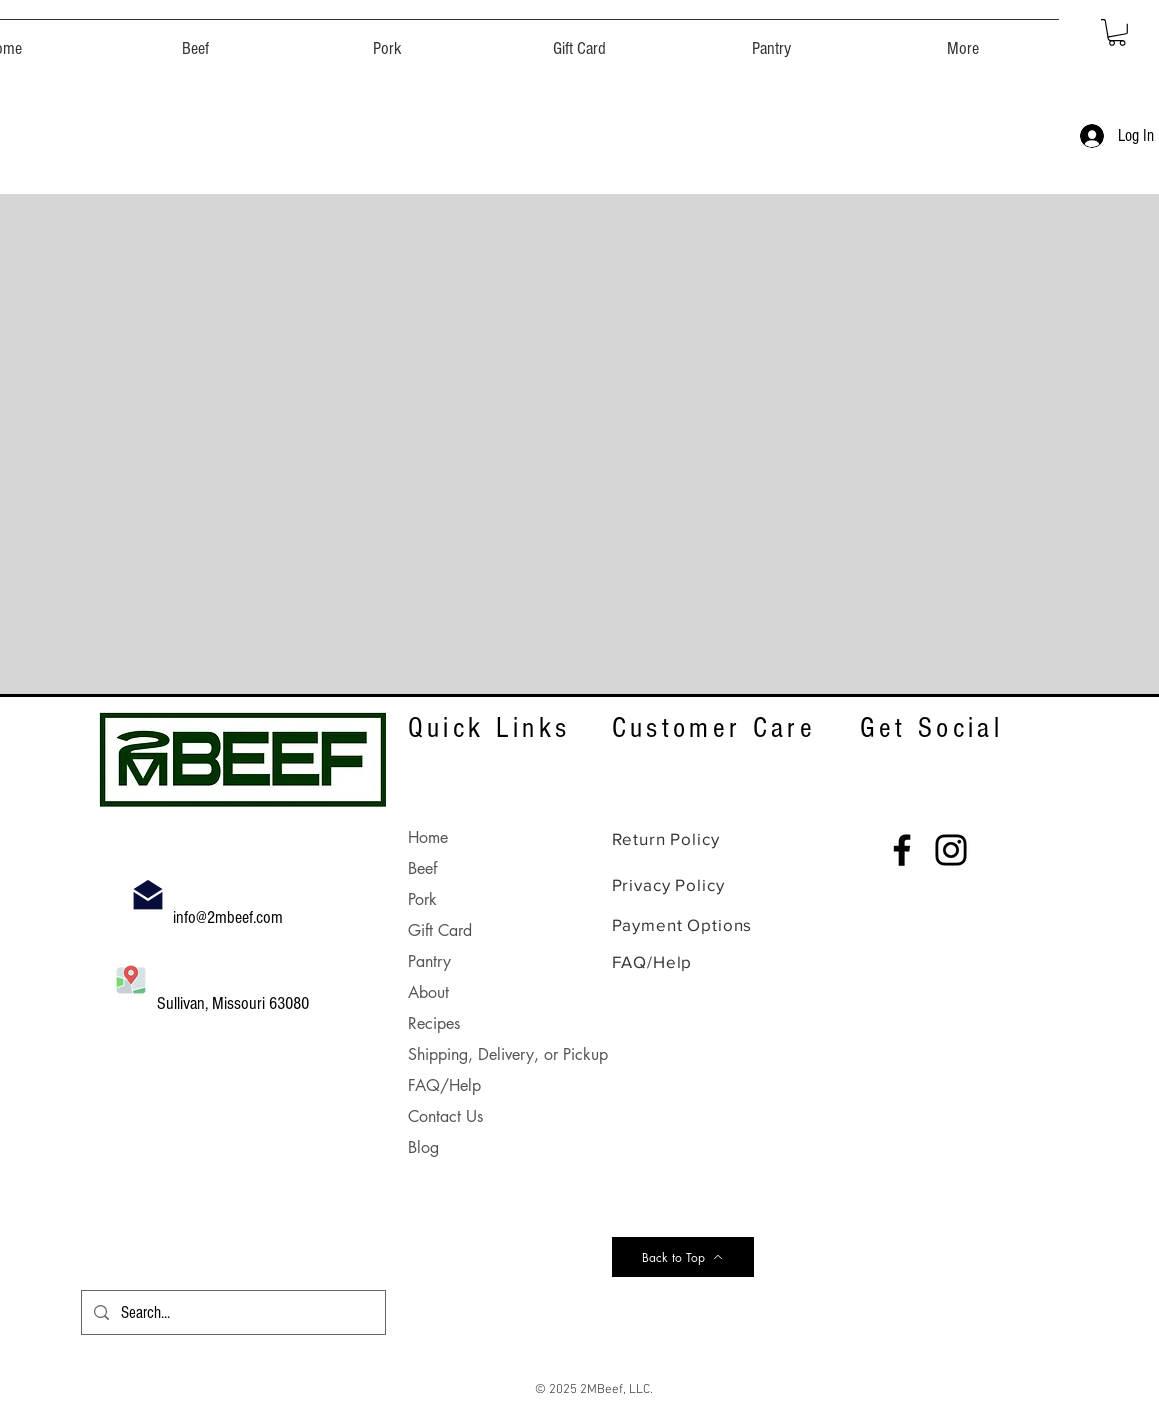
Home (428, 837)
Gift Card (440, 930)
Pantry (429, 961)
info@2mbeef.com (230, 917)
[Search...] (232, 1312)
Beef (422, 868)
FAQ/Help (444, 1085)
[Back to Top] (683, 1257)
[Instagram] (951, 850)
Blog (423, 1147)
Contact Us (445, 1116)
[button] (196, 40)
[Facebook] (902, 850)
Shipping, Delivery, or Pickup (508, 1054)
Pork (422, 899)
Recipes (434, 1023)
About (428, 992)
